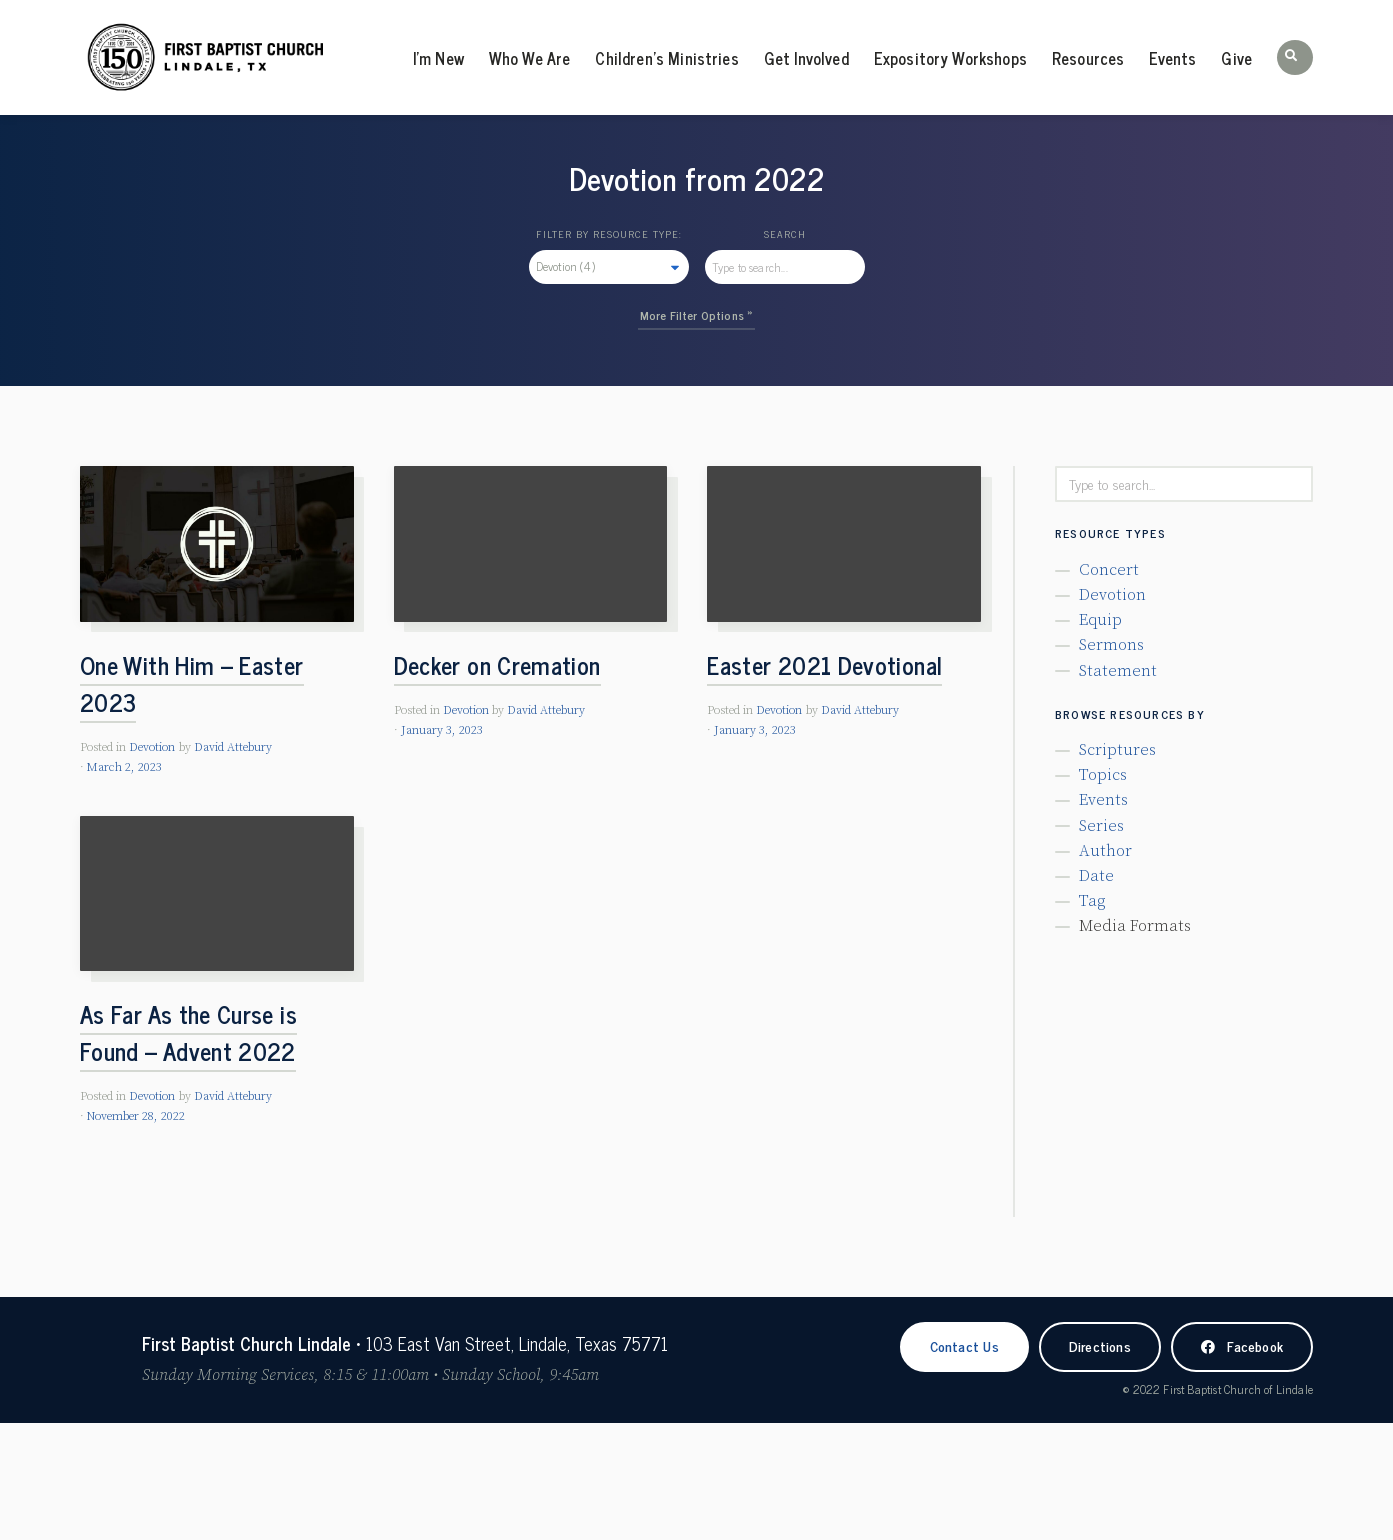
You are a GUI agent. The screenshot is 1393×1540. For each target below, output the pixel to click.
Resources (1088, 58)
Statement (1118, 671)
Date (1096, 876)
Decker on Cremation (497, 664)
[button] (1295, 57)
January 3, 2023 (442, 730)
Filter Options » (712, 315)
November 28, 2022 (136, 1116)
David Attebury (233, 747)
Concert (1109, 570)
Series (1101, 826)
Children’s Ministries (666, 58)
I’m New (438, 58)
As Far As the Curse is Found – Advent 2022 (188, 1032)
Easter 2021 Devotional (824, 664)
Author (1105, 851)
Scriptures (1117, 750)
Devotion (152, 747)
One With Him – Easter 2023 (192, 683)
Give (1236, 58)
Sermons (1111, 645)
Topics (1103, 775)
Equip (1100, 620)
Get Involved (806, 58)
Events (1172, 58)
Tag (1092, 901)
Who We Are (530, 58)
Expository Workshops (950, 58)
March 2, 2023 (124, 767)
